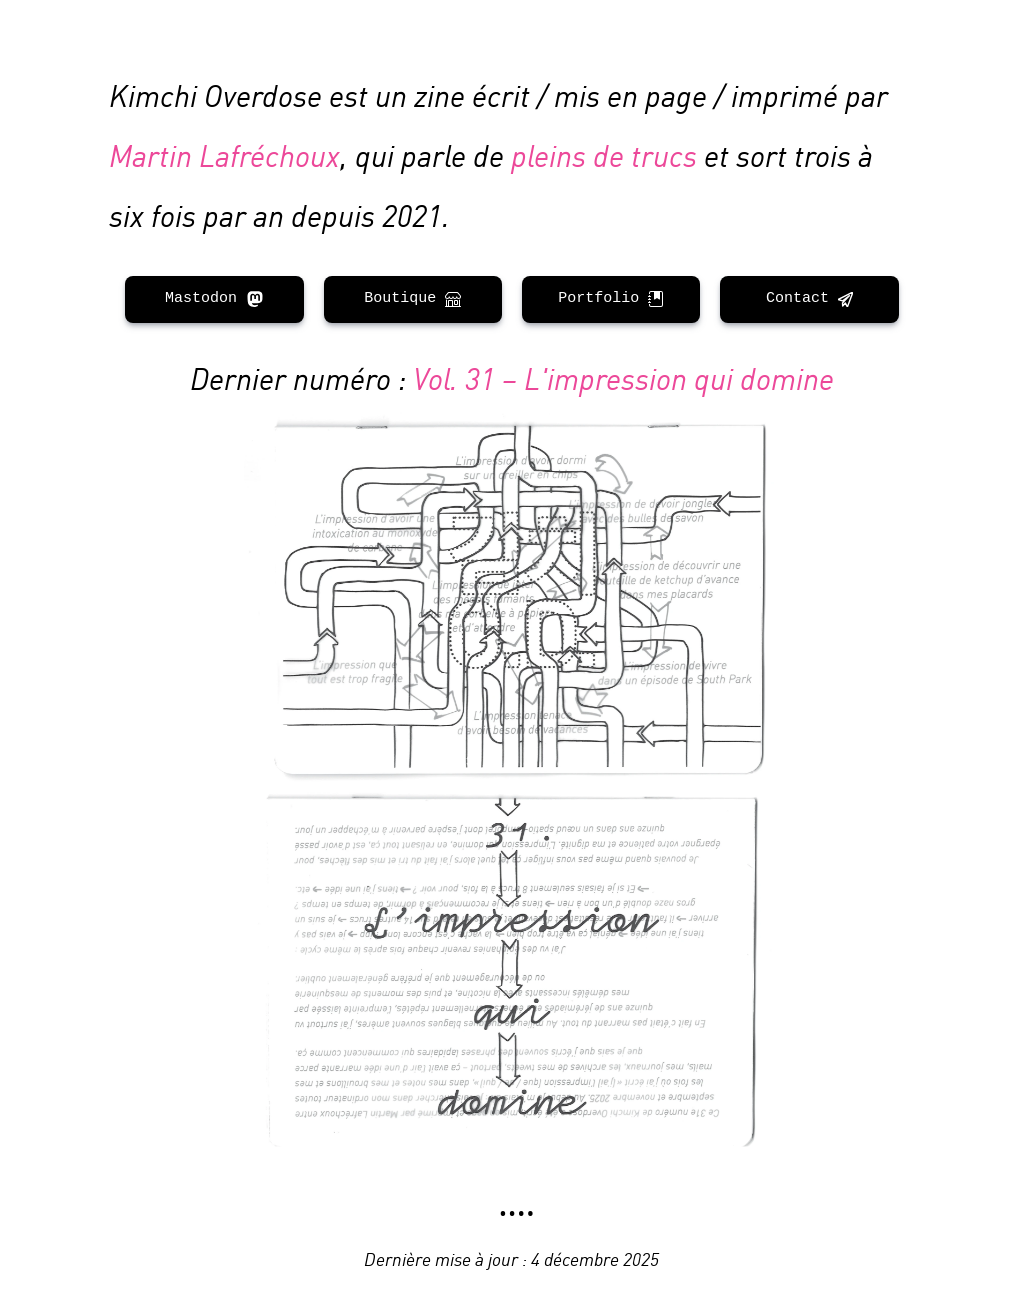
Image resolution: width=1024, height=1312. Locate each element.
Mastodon (214, 298)
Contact (809, 298)
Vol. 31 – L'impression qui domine (623, 376)
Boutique (412, 298)
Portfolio (611, 298)
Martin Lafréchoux (224, 153)
